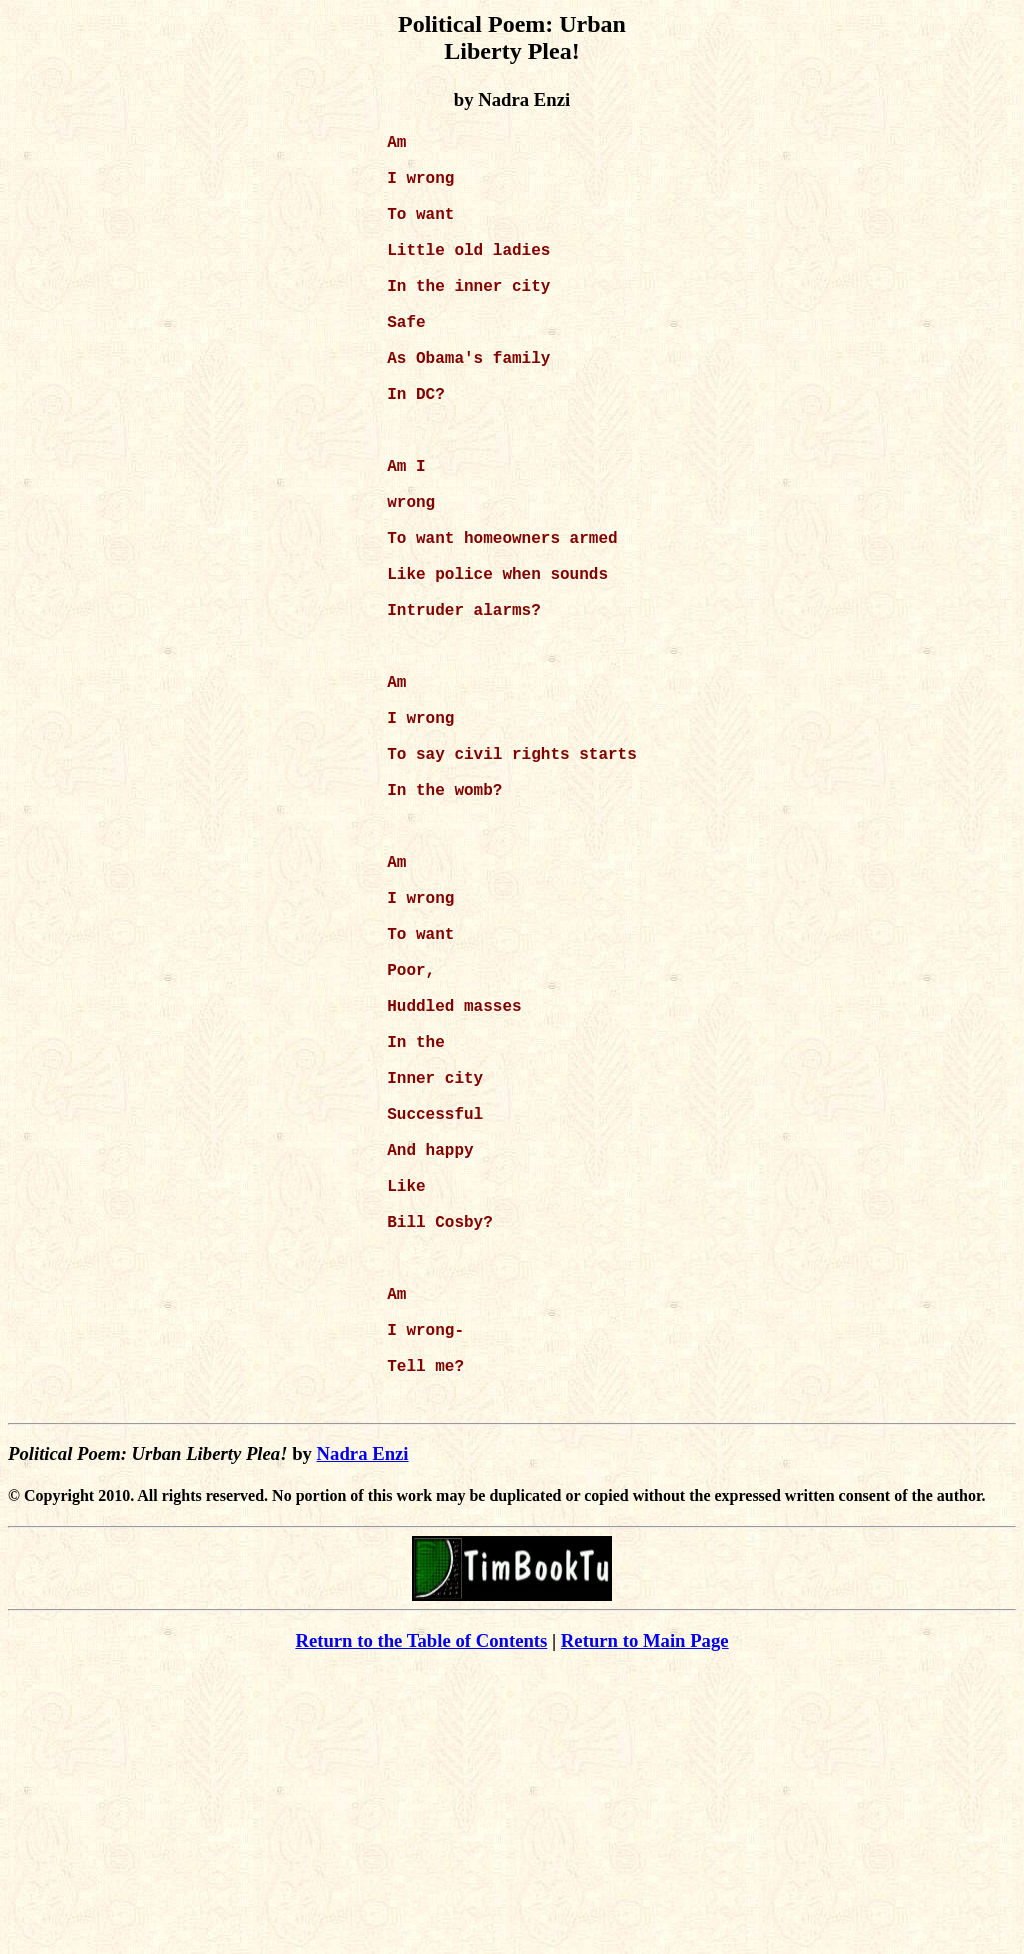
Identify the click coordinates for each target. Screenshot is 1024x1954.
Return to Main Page (645, 1924)
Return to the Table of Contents (421, 1924)
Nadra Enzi (363, 1737)
